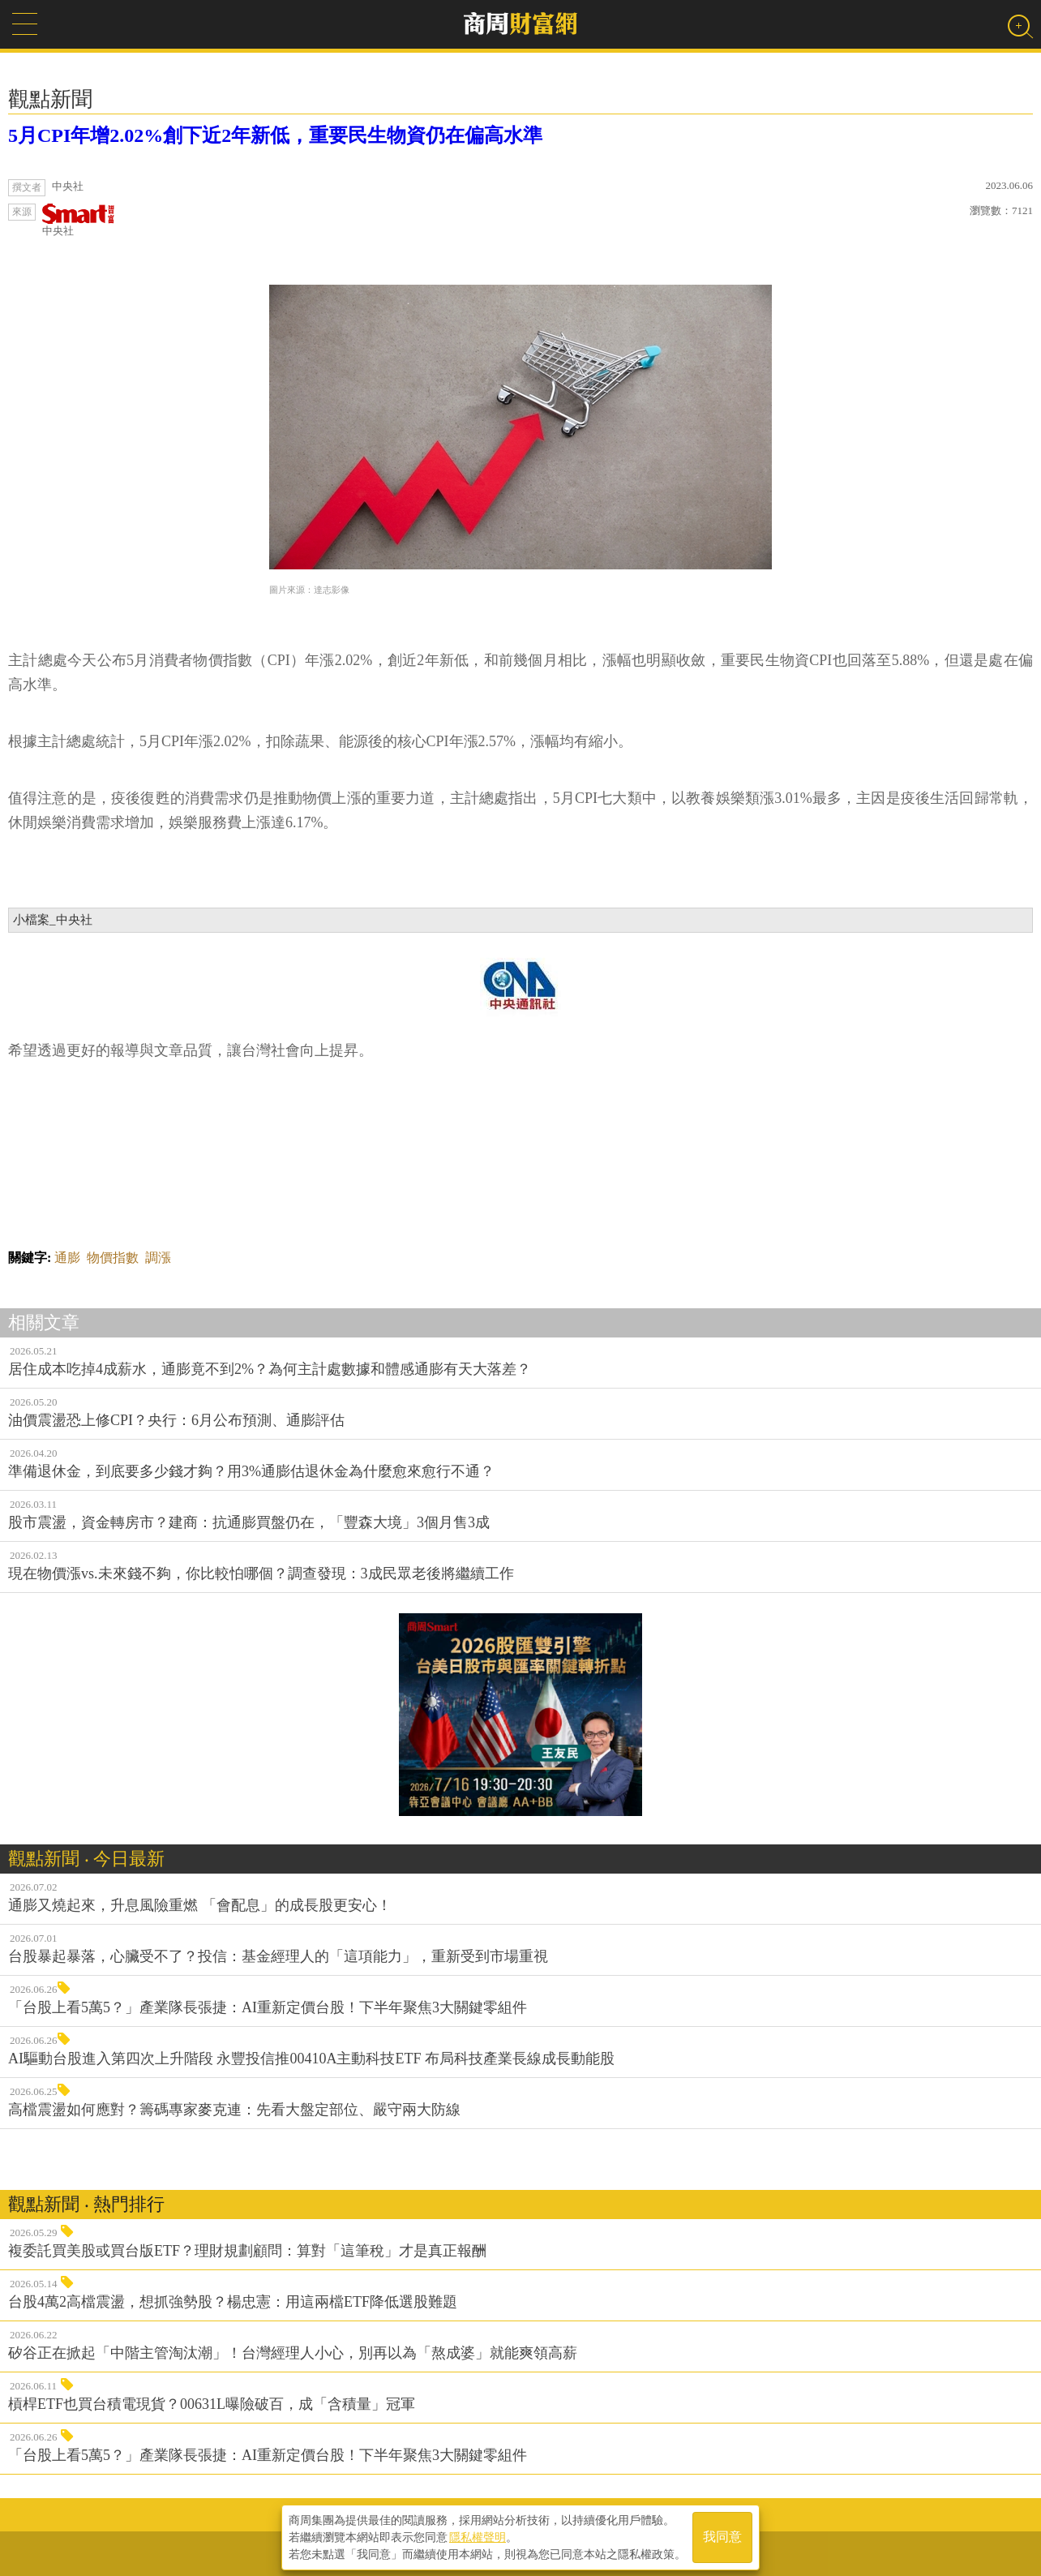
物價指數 (113, 1257)
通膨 (67, 1257)
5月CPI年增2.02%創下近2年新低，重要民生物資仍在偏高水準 (275, 135)
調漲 (158, 1257)
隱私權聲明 (477, 2536)
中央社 (78, 220)
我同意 (722, 2537)
